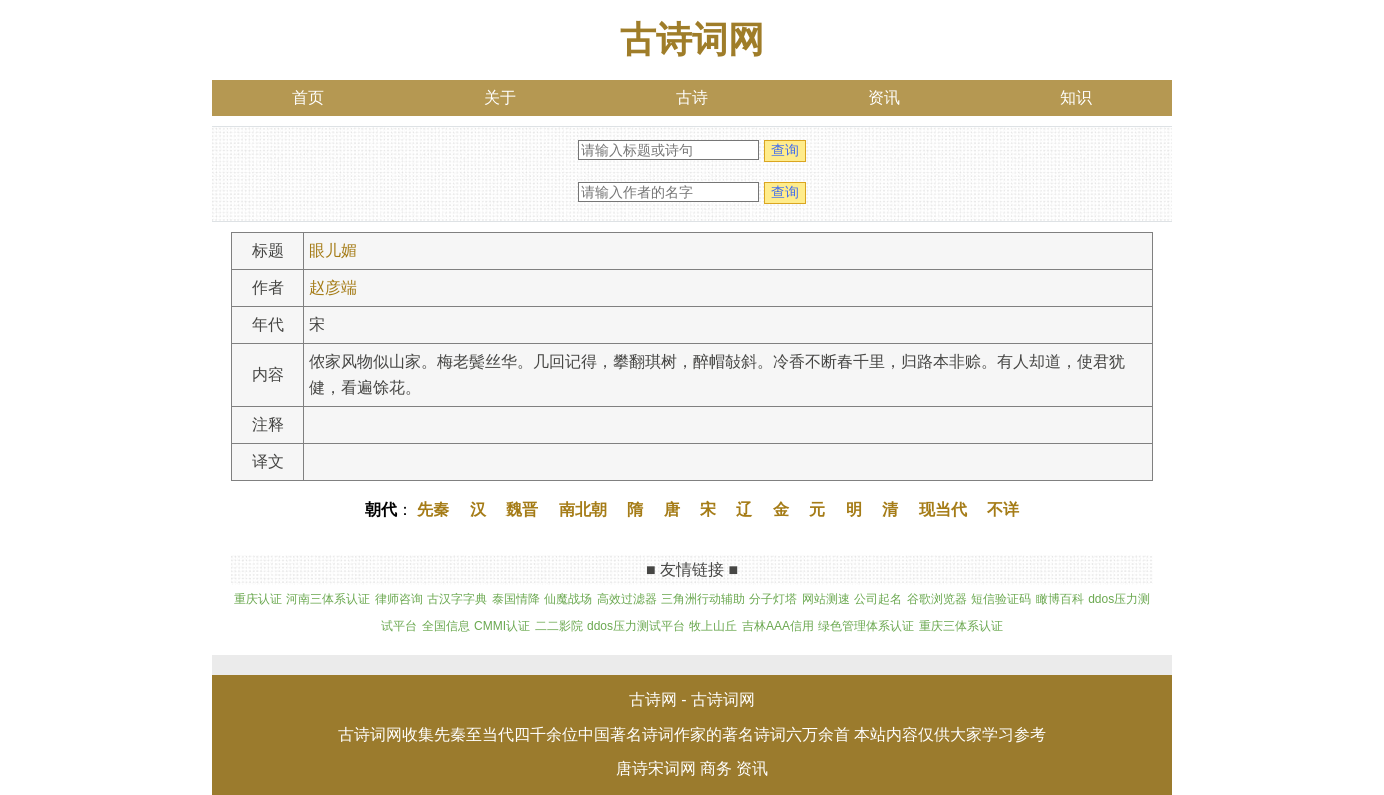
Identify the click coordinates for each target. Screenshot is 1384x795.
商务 (716, 768)
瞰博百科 (1060, 599)
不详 (1003, 509)
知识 (1076, 97)
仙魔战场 (568, 599)
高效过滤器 (627, 599)
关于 (500, 97)
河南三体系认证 (328, 599)
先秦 (433, 509)
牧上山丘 (713, 626)
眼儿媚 (333, 250)
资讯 (884, 97)
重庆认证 (258, 599)
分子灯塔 (773, 599)
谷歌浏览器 (937, 599)
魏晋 (522, 509)
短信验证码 (1001, 599)
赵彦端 (333, 287)
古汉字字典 (457, 599)
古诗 (692, 97)
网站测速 (826, 599)
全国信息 (446, 626)
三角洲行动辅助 (703, 599)
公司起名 (878, 599)
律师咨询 (399, 599)
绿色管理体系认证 (866, 626)
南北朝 (583, 509)
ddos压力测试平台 (636, 626)
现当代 (943, 509)
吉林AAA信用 (778, 626)
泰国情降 (516, 599)
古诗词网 (692, 39)
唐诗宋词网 (656, 768)
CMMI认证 (502, 626)
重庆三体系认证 (961, 626)
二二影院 (559, 626)
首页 (308, 97)
